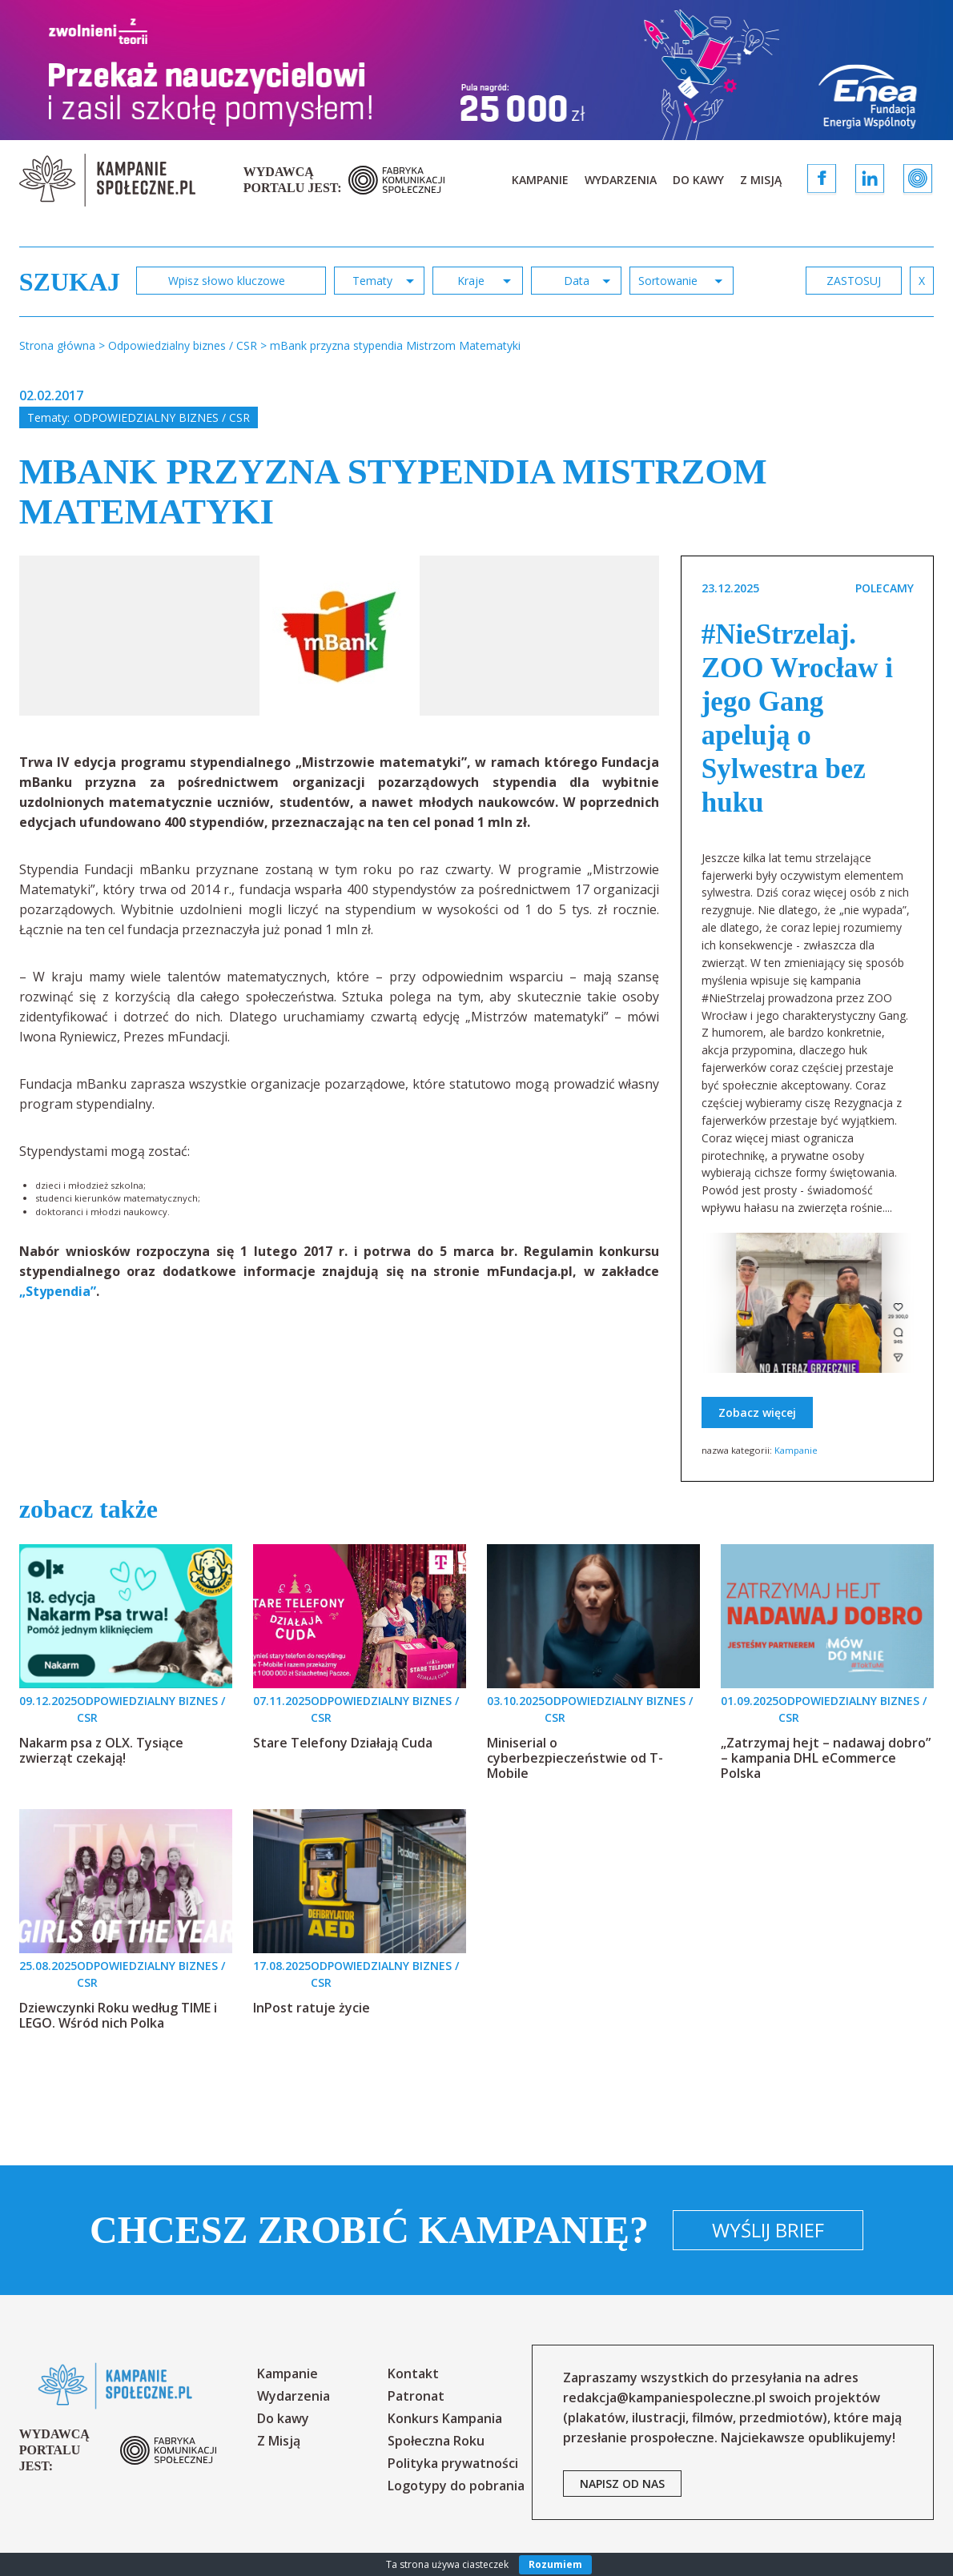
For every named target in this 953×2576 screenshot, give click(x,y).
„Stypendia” (57, 1291)
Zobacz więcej (757, 1412)
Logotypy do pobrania (456, 2485)
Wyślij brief (768, 2230)
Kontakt (413, 2373)
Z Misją (761, 179)
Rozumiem (555, 2564)
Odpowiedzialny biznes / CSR (162, 417)
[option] (339, 636)
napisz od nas (622, 2483)
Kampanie (540, 179)
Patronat (416, 2396)
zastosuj (853, 280)
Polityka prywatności (453, 2463)
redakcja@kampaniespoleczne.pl (664, 2397)
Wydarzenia (621, 179)
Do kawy (698, 179)
